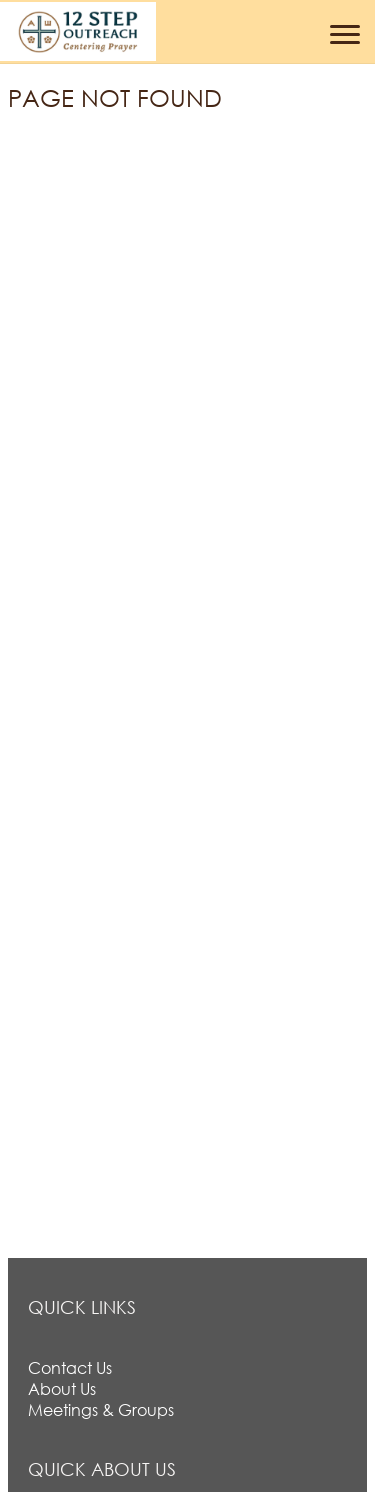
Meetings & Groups (101, 1409)
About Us (62, 1388)
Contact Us (70, 1367)
